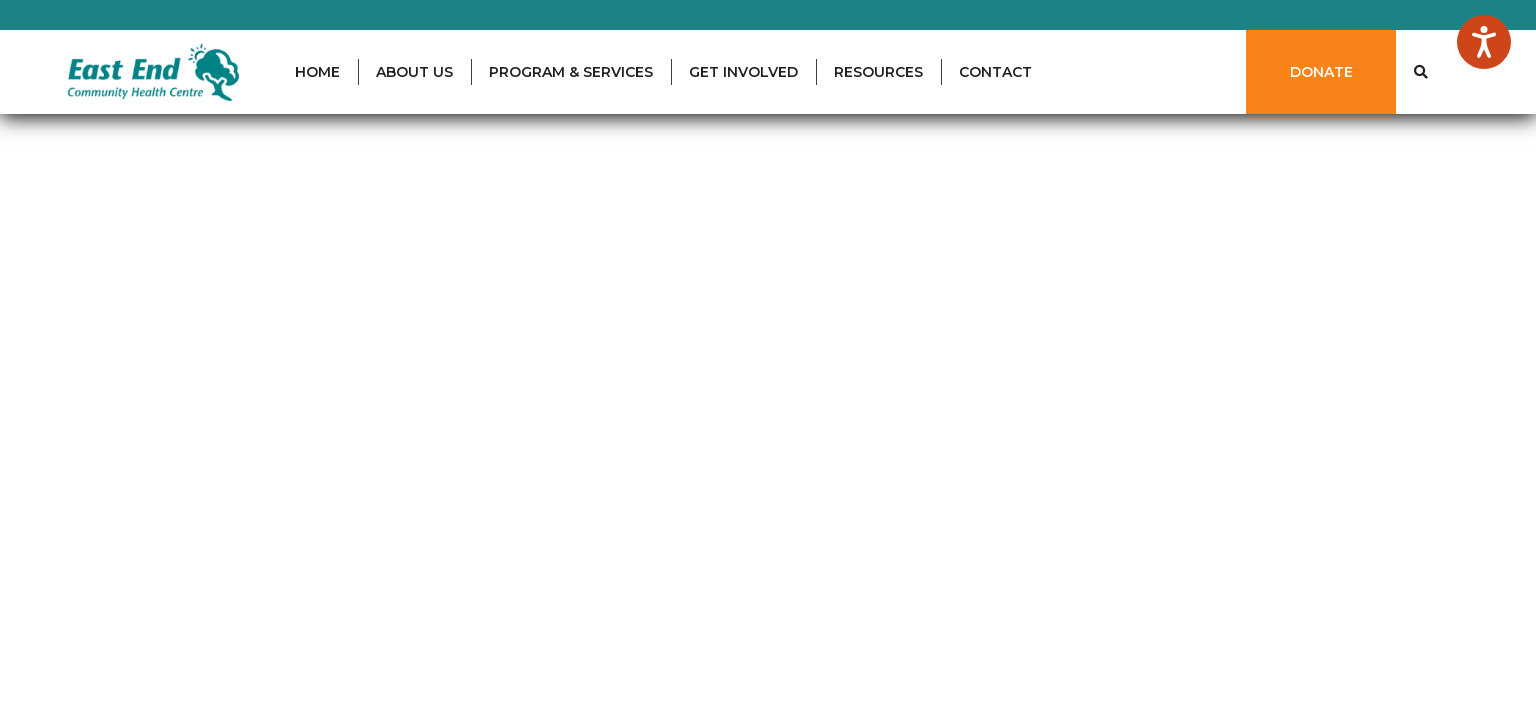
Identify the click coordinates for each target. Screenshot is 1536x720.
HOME (317, 72)
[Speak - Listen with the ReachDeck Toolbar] (1484, 42)
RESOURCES (878, 72)
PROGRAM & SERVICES (571, 72)
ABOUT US (414, 72)
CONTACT (995, 72)
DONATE (1321, 72)
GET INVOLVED (743, 72)
